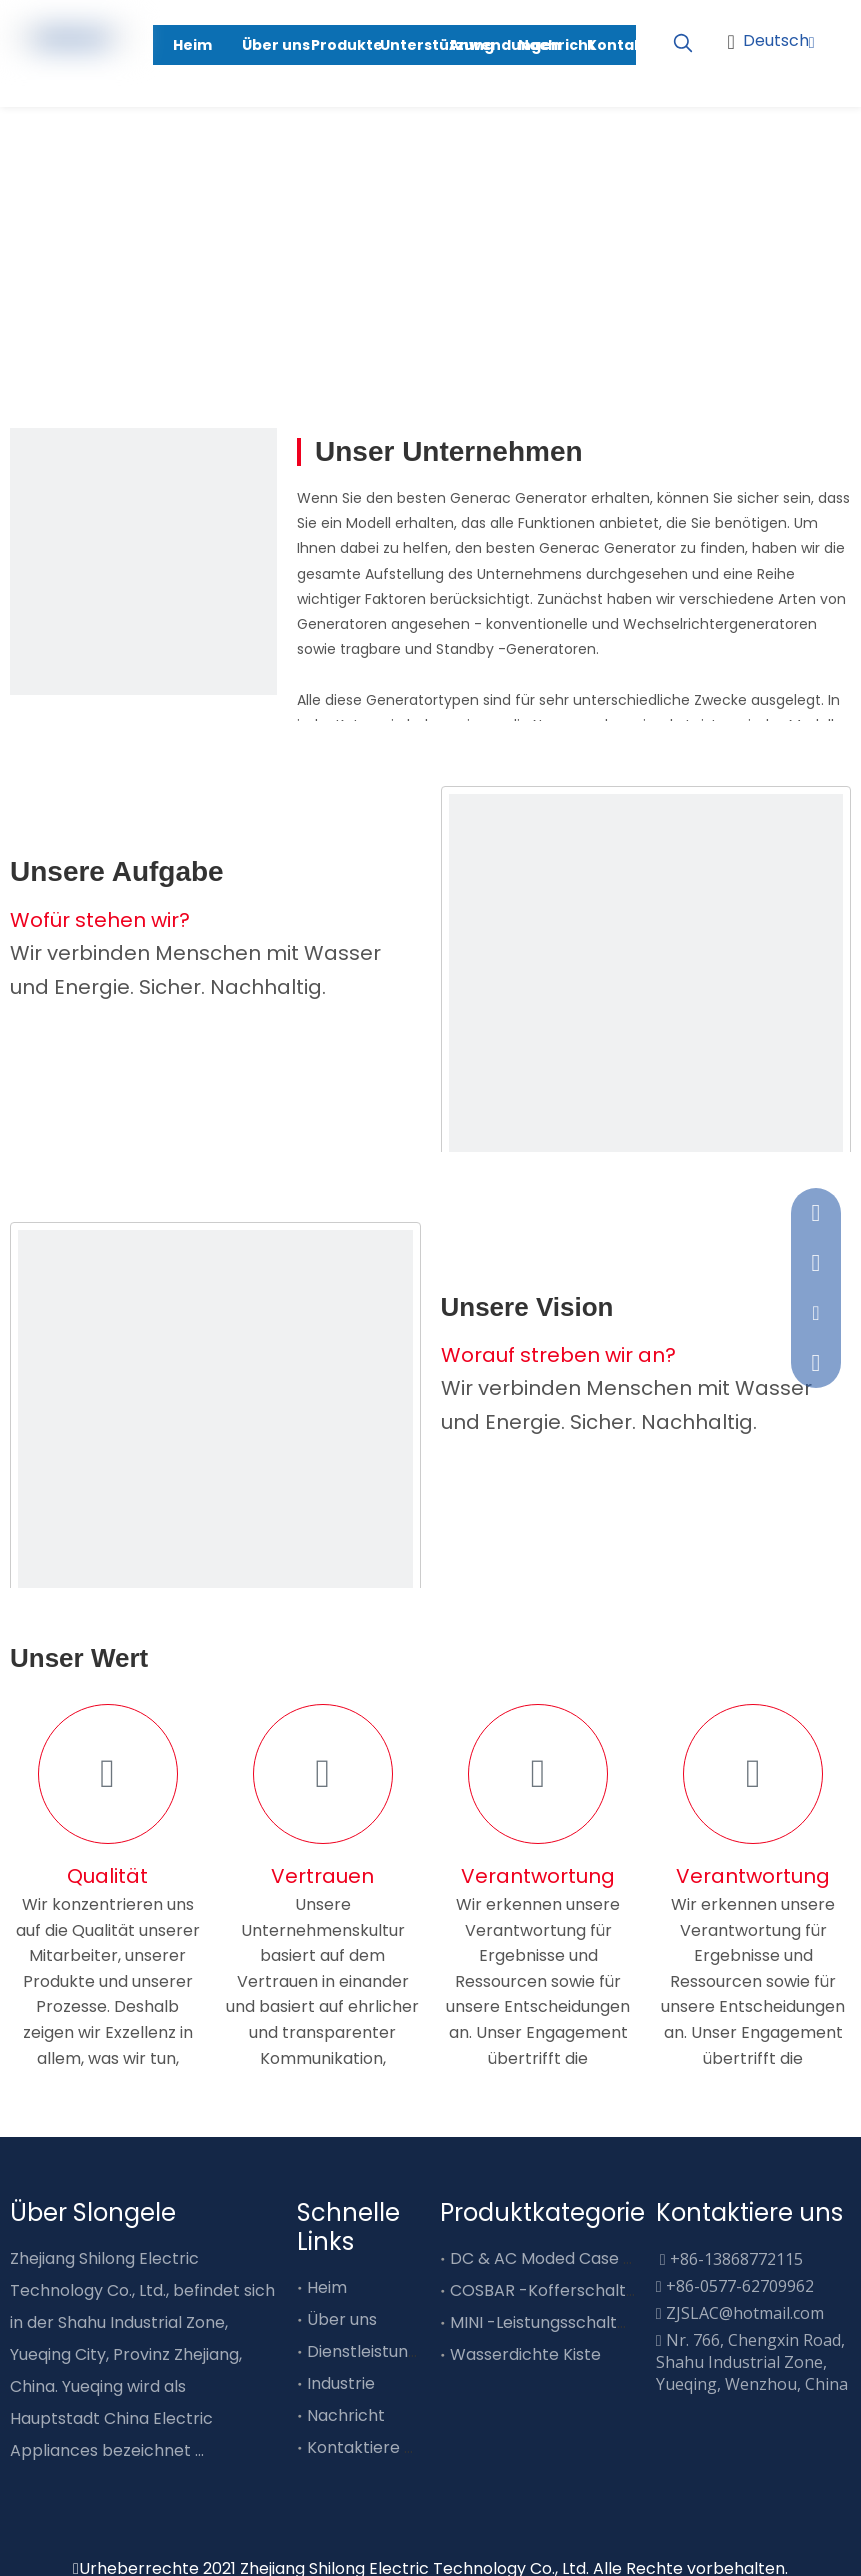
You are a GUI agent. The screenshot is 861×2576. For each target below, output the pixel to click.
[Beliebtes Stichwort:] (683, 44)
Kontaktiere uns (369, 2447)
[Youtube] (811, 70)
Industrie (341, 2383)
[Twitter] (90, 2482)
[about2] (215, 1427)
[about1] (646, 991)
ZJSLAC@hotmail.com (745, 2313)
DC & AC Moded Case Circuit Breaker (595, 2258)
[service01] (143, 561)
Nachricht (346, 2415)
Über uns (342, 2319)
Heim (327, 2287)
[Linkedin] (811, 102)
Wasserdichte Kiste (525, 2354)
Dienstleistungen (372, 2351)
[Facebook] (22, 2482)
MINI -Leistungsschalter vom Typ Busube (609, 2322)
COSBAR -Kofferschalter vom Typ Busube (613, 2290)
